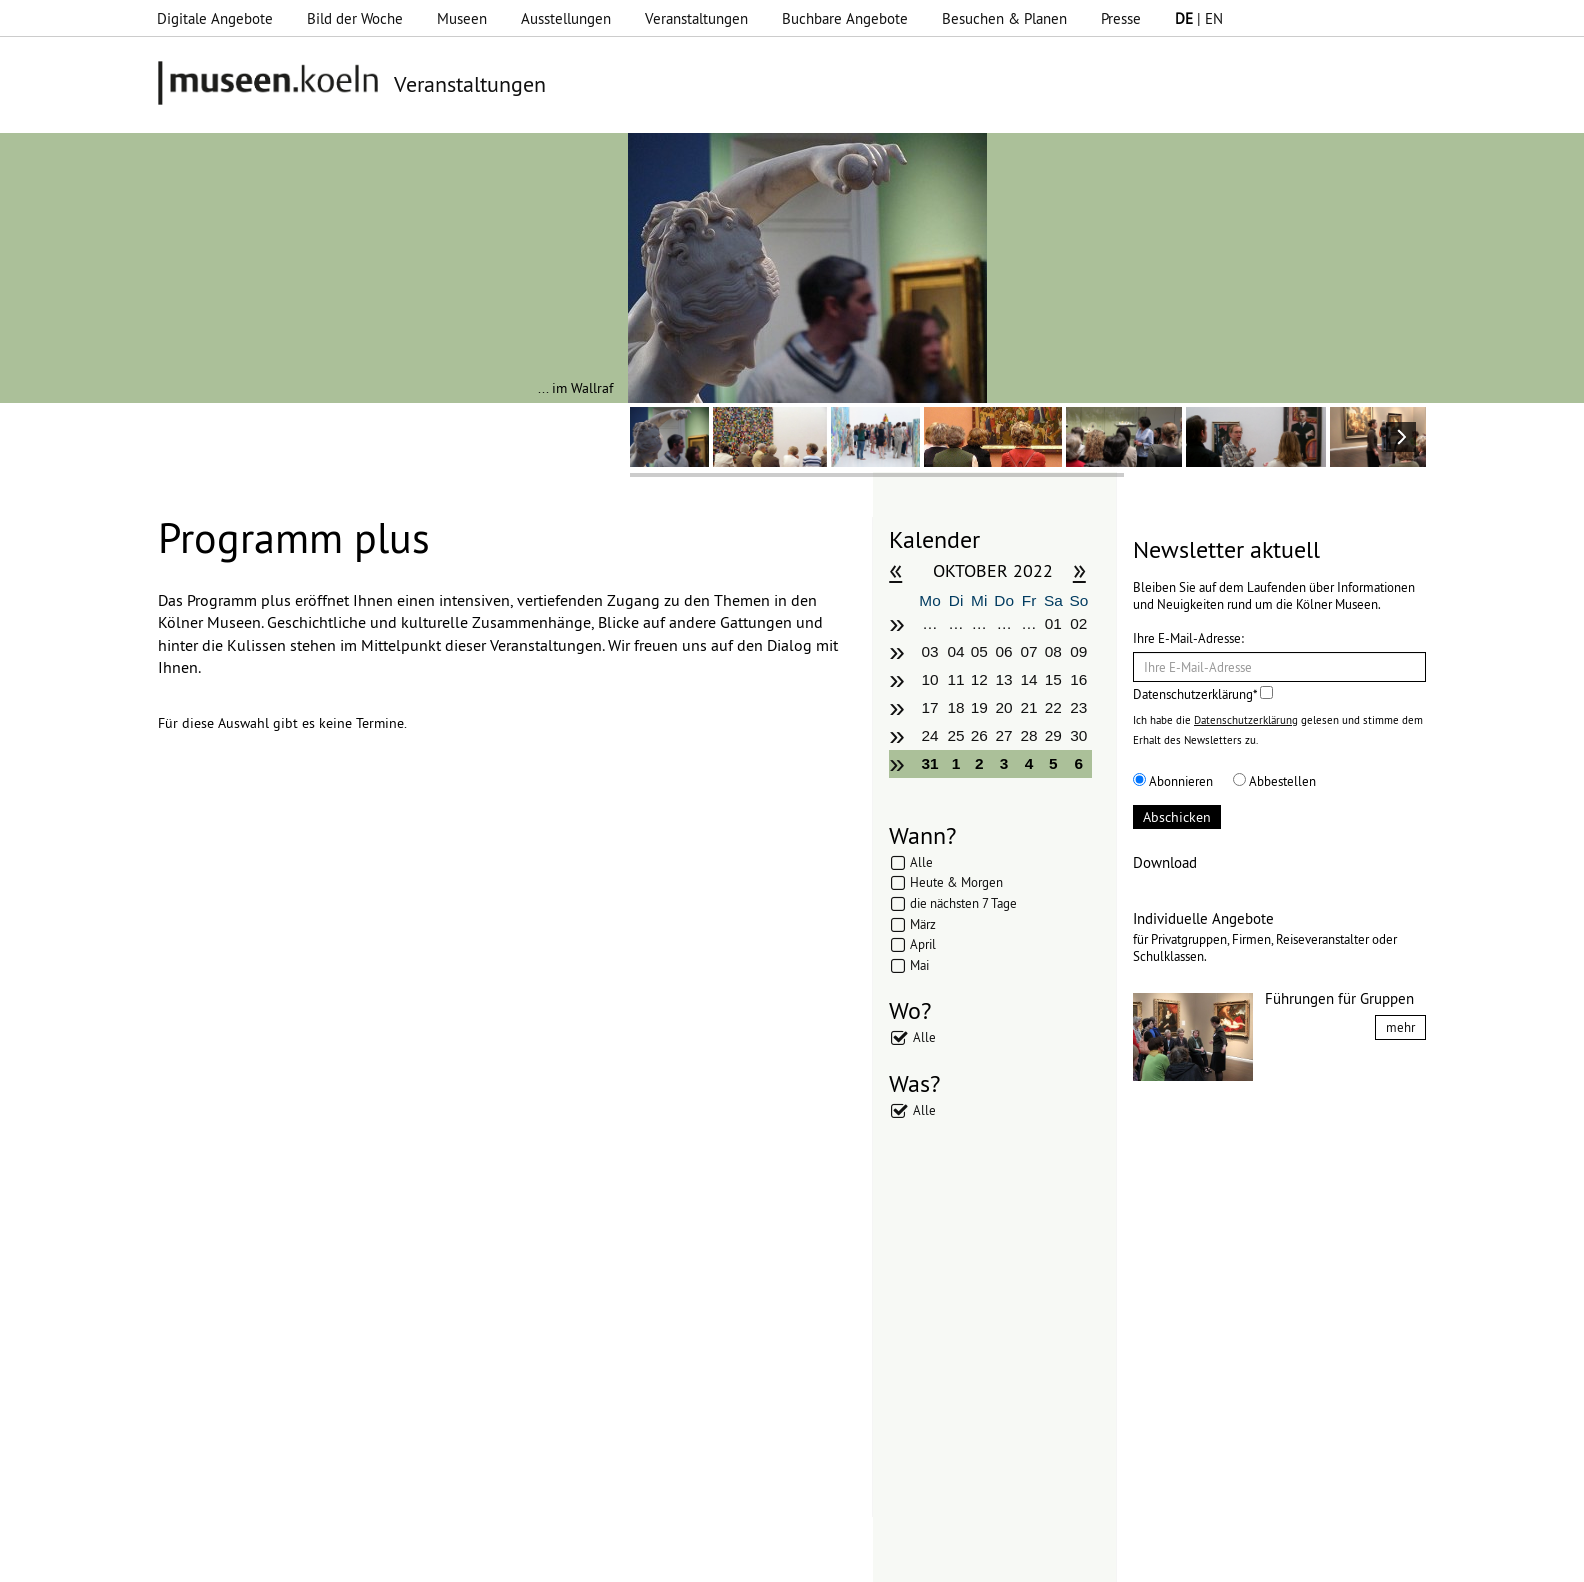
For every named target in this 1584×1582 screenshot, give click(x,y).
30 (1078, 735)
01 (1053, 623)
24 (929, 735)
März (923, 924)
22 (1053, 707)
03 (929, 651)
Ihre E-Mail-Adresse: (1188, 638)
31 (929, 763)
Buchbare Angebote (845, 18)
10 (929, 679)
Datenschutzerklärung (1246, 720)
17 (929, 707)
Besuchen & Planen (1004, 18)
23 (1078, 707)
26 (979, 735)
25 (956, 735)
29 (1053, 735)
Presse (1121, 18)
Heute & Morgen (956, 882)
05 (979, 651)
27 (1004, 735)
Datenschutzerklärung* (1203, 694)
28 (1028, 735)
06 (1004, 651)
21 (1028, 707)
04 (956, 651)
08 (1053, 651)
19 (979, 707)
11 (956, 679)
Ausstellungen (566, 18)
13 (1004, 679)
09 (1078, 651)
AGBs (610, 1557)
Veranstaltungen (696, 18)
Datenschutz (536, 1557)
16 (1078, 679)
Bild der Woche (355, 18)
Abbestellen (1274, 781)
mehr (1400, 1027)
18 (956, 707)
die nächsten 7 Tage (963, 903)
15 (1053, 679)
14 (1028, 679)
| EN (1199, 18)
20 (1004, 707)
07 (1028, 651)
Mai (919, 965)
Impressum (445, 1557)
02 (1078, 623)
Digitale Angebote (215, 18)
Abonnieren (1173, 781)
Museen (462, 18)
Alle (921, 862)
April (923, 944)
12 (979, 679)
